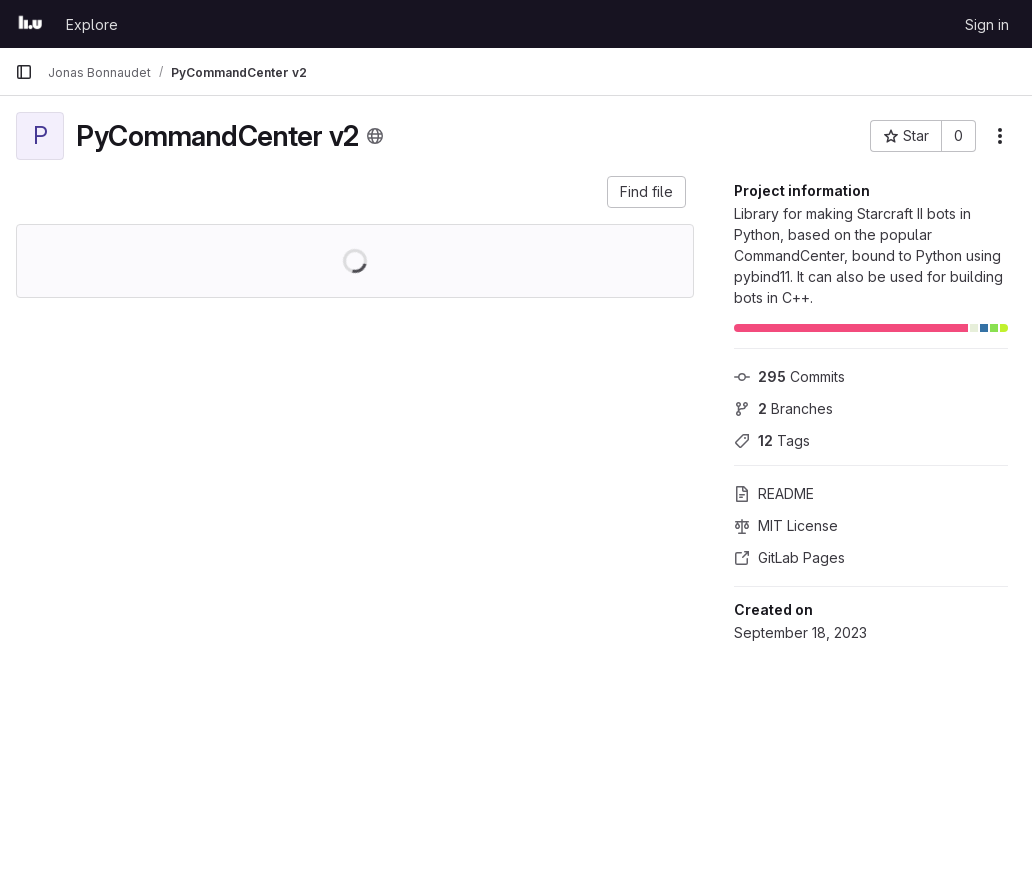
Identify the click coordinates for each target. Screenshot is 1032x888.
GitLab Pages (789, 557)
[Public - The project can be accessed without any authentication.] (375, 136)
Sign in (987, 24)
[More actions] (1000, 136)
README (774, 493)
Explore (92, 24)
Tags (772, 440)
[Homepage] (30, 24)
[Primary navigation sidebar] (24, 72)
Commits (789, 376)
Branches (783, 408)
